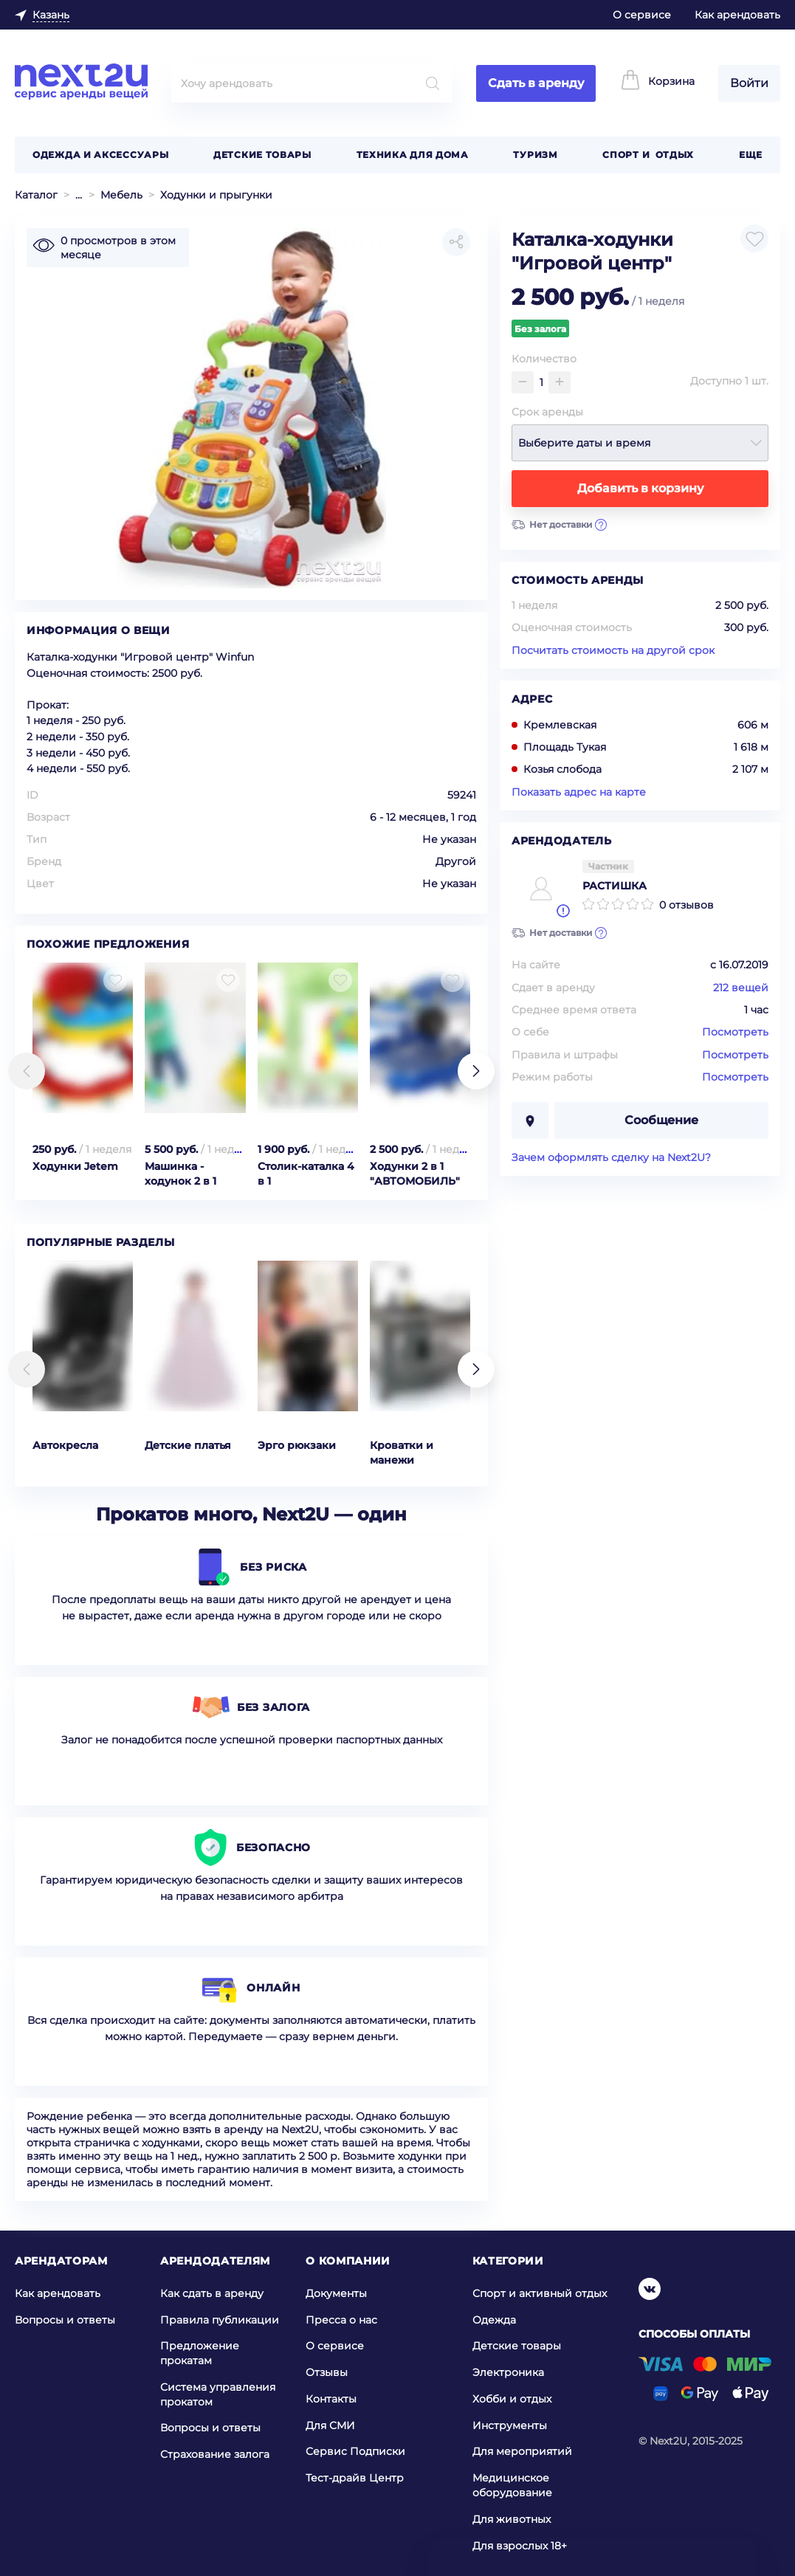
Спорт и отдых (648, 154)
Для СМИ (330, 2425)
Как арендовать (737, 14)
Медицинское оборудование (512, 2485)
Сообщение (661, 1120)
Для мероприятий (522, 2451)
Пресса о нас (341, 2320)
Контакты (331, 2398)
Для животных (511, 2519)
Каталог (36, 195)
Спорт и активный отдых (539, 2293)
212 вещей (740, 987)
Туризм (535, 154)
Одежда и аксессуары (100, 154)
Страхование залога (214, 2454)
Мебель (121, 195)
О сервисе (642, 14)
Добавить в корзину (640, 488)
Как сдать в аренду (212, 2293)
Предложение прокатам (199, 2353)
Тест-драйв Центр (355, 2477)
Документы (336, 2293)
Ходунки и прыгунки (216, 195)
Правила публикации (219, 2320)
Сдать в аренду (536, 83)
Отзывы (327, 2372)
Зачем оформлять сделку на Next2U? (611, 1157)
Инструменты (509, 2425)
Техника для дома (413, 154)
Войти (749, 83)
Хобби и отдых (511, 2398)
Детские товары (262, 154)
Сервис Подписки (355, 2451)
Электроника (508, 2372)
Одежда (494, 2320)
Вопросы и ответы (65, 2320)
